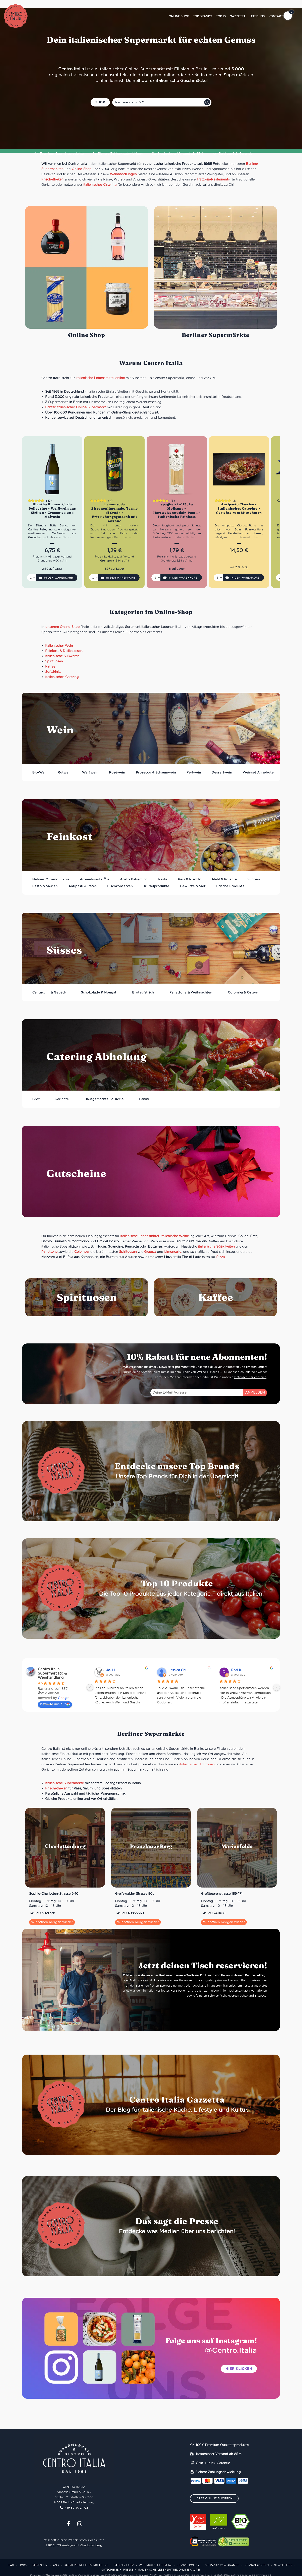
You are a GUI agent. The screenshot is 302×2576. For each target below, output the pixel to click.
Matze (173, 1670)
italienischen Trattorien (197, 1764)
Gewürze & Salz (193, 886)
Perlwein (194, 772)
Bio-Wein (40, 772)
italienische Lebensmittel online (100, 378)
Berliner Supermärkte (215, 335)
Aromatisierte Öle (94, 879)
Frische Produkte (230, 886)
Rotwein (64, 772)
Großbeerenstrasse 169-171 (222, 1894)
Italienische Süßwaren (62, 656)
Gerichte (62, 1099)
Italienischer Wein (59, 646)
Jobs (23, 2560)
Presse (128, 2564)
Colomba (81, 1252)
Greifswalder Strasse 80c (134, 1894)
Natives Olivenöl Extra (50, 879)
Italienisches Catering (62, 677)
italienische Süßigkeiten (216, 1246)
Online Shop (86, 335)
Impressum (40, 2560)
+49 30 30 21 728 (76, 2502)
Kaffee (50, 666)
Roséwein (117, 772)
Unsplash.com (188, 2569)
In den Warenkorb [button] (58, 577)
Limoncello (172, 1252)
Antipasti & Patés (82, 886)
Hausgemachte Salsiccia (104, 1099)
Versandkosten (257, 2560)
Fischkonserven (120, 886)
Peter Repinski (117, 1670)
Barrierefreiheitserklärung (86, 2560)
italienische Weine (175, 1236)
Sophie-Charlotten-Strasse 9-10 (53, 1894)
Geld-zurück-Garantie (222, 2560)
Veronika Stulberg (245, 1670)
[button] (288, 15)
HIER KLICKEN (238, 2369)
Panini (144, 1099)
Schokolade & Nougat (98, 992)
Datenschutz (124, 2560)
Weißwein (90, 772)
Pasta (162, 879)
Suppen (253, 879)
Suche (207, 102)
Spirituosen (54, 661)
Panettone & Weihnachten (190, 992)
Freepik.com (206, 2569)
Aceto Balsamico (134, 879)
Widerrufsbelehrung (155, 2560)
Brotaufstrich (143, 992)
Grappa (150, 1252)
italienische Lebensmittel (139, 1236)
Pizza (220, 1257)
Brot (36, 1099)
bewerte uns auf (55, 1704)
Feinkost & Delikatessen (64, 651)
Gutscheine (110, 2564)
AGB (56, 2560)
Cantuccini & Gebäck (49, 992)
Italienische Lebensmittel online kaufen (169, 2564)
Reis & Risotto (189, 879)
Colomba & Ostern (243, 992)
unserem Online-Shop (62, 627)
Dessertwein (222, 772)
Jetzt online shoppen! (214, 2493)
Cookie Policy (188, 2560)
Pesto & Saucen (45, 886)
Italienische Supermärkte (64, 1783)
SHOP (100, 102)
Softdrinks (53, 672)
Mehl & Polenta (224, 879)
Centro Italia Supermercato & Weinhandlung (52, 1673)
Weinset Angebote (258, 772)
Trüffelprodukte (156, 886)
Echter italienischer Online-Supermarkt (75, 407)
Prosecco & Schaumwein (156, 772)
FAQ (11, 2560)
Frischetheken (56, 1788)
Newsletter (283, 2560)
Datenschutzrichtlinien (250, 1377)
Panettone (49, 1252)
